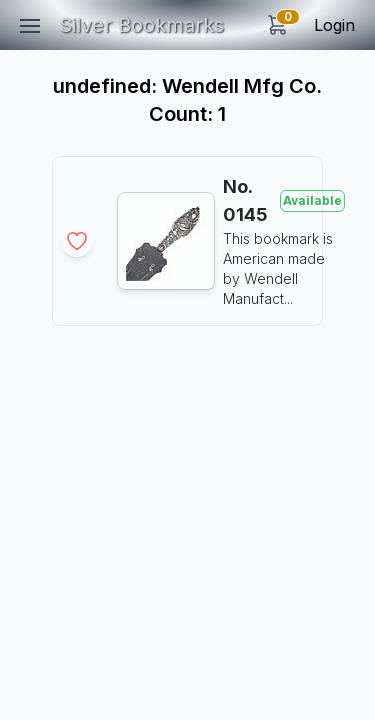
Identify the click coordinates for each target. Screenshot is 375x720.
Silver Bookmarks (141, 25)
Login (334, 25)
